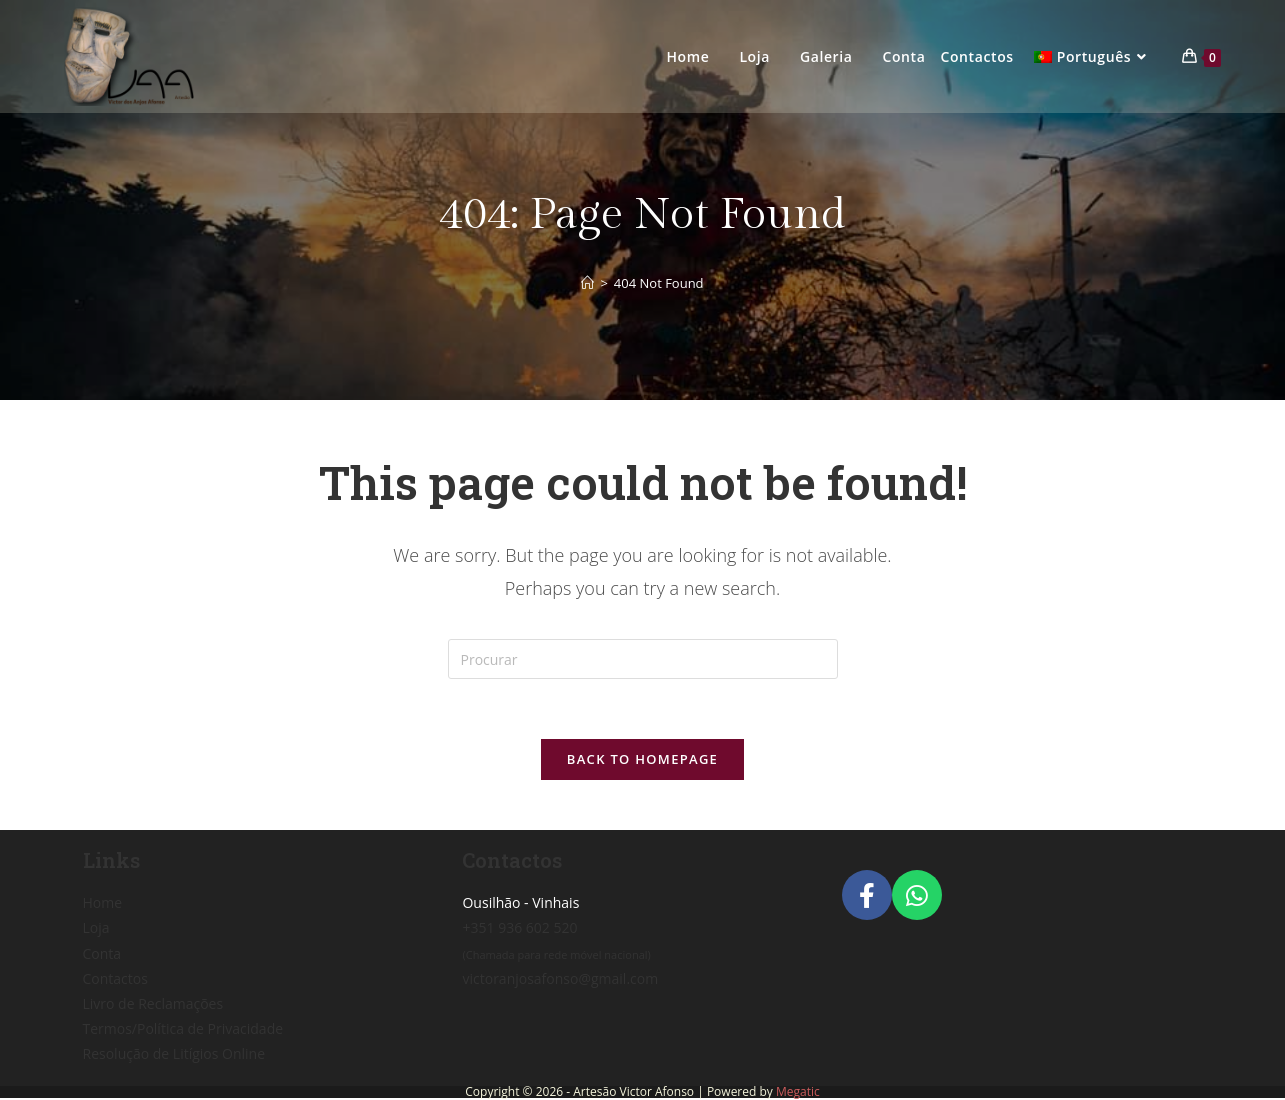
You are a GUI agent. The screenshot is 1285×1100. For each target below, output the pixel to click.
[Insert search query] (643, 659)
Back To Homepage (642, 759)
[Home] (587, 283)
